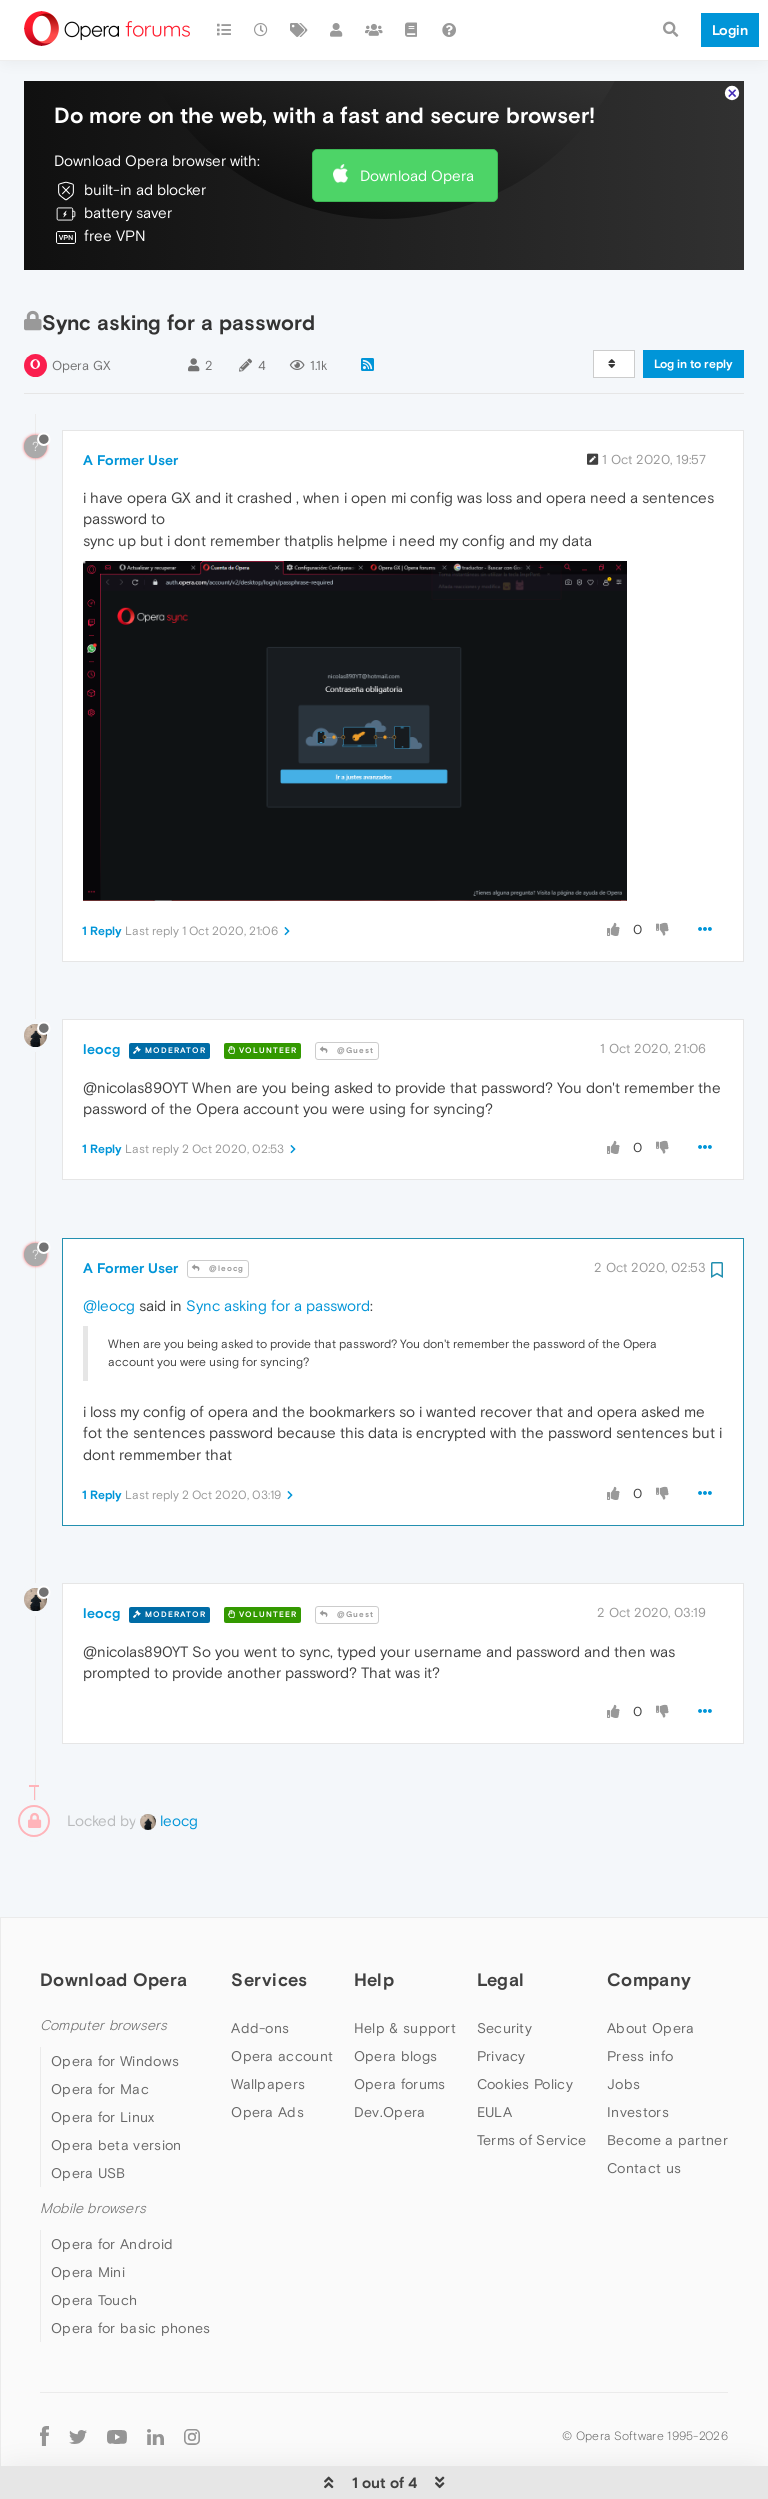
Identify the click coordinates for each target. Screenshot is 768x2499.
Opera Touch (94, 2280)
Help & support (405, 2008)
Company (649, 1959)
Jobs (623, 2064)
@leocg (218, 1248)
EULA (494, 2092)
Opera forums (400, 2064)
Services (269, 1959)
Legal (501, 1959)
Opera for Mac (100, 2069)
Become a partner (667, 2120)
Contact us (644, 2148)
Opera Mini (88, 2252)
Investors (638, 2092)
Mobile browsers (93, 2188)
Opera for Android (112, 2224)
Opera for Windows (115, 2041)
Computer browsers (103, 2005)
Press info (640, 2036)
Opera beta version (116, 2125)
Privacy (501, 2036)
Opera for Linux (103, 2097)
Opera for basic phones (131, 2308)
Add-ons (260, 2008)
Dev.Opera (390, 2092)
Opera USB (88, 2153)
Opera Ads (267, 2092)
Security (504, 2008)
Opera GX (81, 345)
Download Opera (417, 154)
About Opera (650, 2008)
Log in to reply (693, 344)
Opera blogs (395, 2036)
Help (374, 1959)
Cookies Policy (525, 2064)
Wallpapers (268, 2064)
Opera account (282, 2036)
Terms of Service (532, 2120)
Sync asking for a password (278, 1285)
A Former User (130, 440)
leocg (101, 1029)
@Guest (347, 1030)
